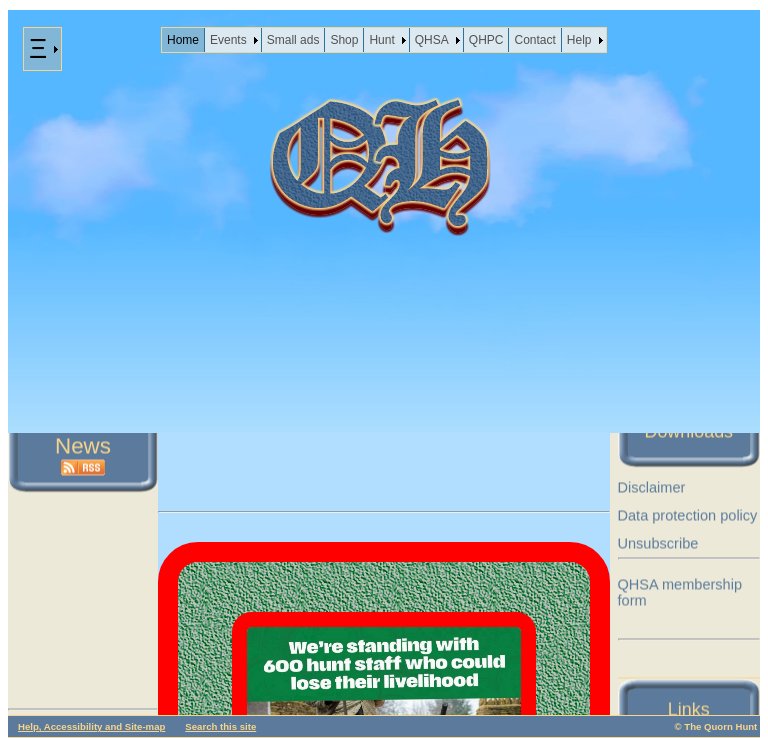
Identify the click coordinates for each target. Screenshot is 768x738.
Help (579, 40)
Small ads (293, 40)
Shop (344, 40)
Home (183, 40)
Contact (534, 40)
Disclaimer (652, 488)
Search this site (220, 726)
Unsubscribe (658, 544)
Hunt (381, 40)
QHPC (486, 40)
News (83, 446)
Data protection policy (688, 516)
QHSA (432, 40)
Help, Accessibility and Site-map (91, 726)
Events (228, 40)
